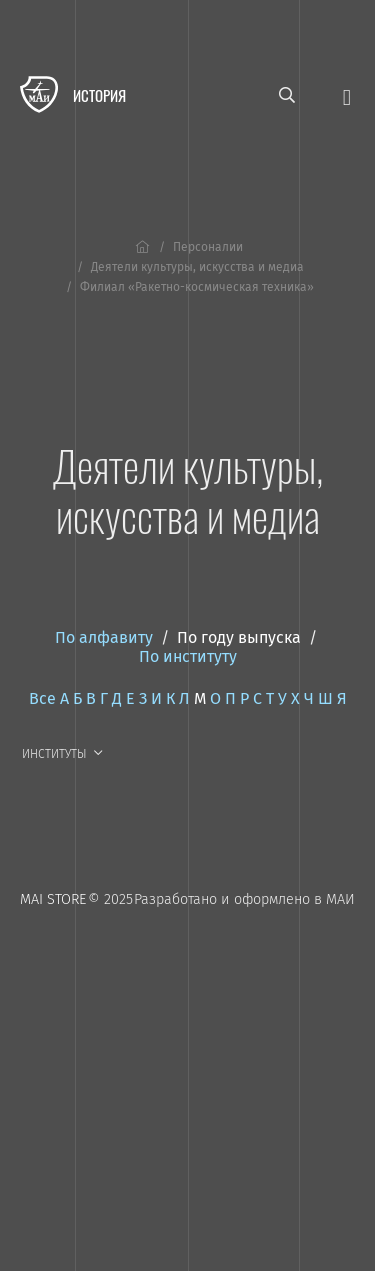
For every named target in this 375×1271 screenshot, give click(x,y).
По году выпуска (239, 637)
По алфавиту (104, 637)
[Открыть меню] (347, 95)
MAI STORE (53, 899)
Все (42, 698)
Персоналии (208, 247)
